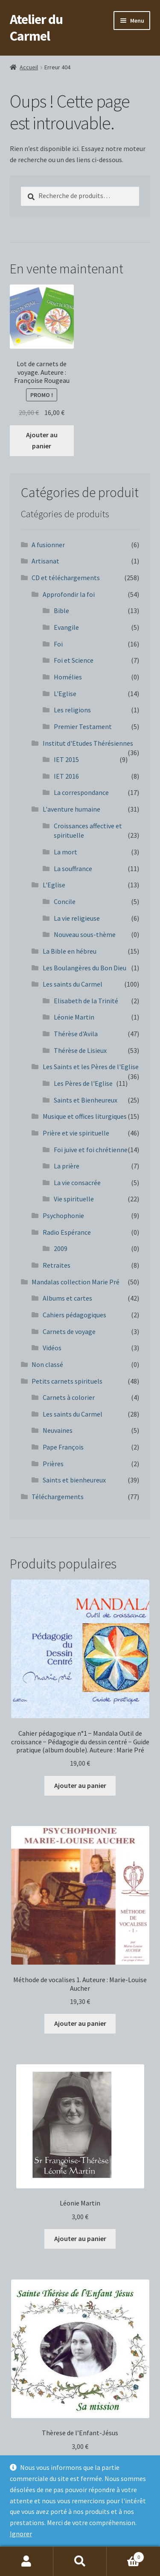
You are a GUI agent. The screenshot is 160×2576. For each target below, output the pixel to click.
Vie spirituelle (74, 1199)
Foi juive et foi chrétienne (91, 1149)
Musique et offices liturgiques (85, 1116)
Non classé (47, 1364)
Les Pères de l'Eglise (83, 1083)
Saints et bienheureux (74, 1480)
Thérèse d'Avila (76, 1033)
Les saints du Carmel (72, 984)
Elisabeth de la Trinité (86, 1000)
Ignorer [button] (21, 2533)
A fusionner (48, 544)
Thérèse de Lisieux (80, 1050)
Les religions (72, 710)
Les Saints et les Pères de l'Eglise (91, 1066)
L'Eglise (65, 693)
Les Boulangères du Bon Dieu (84, 967)
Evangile (66, 627)
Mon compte (26, 2561)
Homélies (68, 677)
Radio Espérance (67, 1232)
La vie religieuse (77, 918)
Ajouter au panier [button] (42, 440)
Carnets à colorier (69, 1397)
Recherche (80, 2561)
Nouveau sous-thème (85, 934)
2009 (60, 1248)
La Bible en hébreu (69, 951)
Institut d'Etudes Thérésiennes (88, 743)
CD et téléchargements (66, 577)
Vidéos (52, 1347)
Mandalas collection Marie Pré (75, 1282)
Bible (61, 610)
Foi (58, 644)
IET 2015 (66, 759)
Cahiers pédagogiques (74, 1314)
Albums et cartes (67, 1298)
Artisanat (45, 561)
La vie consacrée (77, 1182)
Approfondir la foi (69, 594)
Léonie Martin (74, 1017)
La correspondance (81, 792)
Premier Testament (83, 726)
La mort (65, 852)
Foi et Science (73, 660)
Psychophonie (63, 1215)
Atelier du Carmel (36, 27)
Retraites (56, 1265)
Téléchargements (58, 1496)
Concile (65, 901)
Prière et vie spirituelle (76, 1133)
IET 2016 (66, 776)
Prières (53, 1463)
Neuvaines (58, 1430)
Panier (125, 2555)
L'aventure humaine (71, 809)
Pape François (63, 1447)
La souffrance (73, 868)
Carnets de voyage (69, 1331)
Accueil (29, 67)
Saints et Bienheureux (85, 1100)
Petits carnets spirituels (67, 1381)
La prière (66, 1166)
